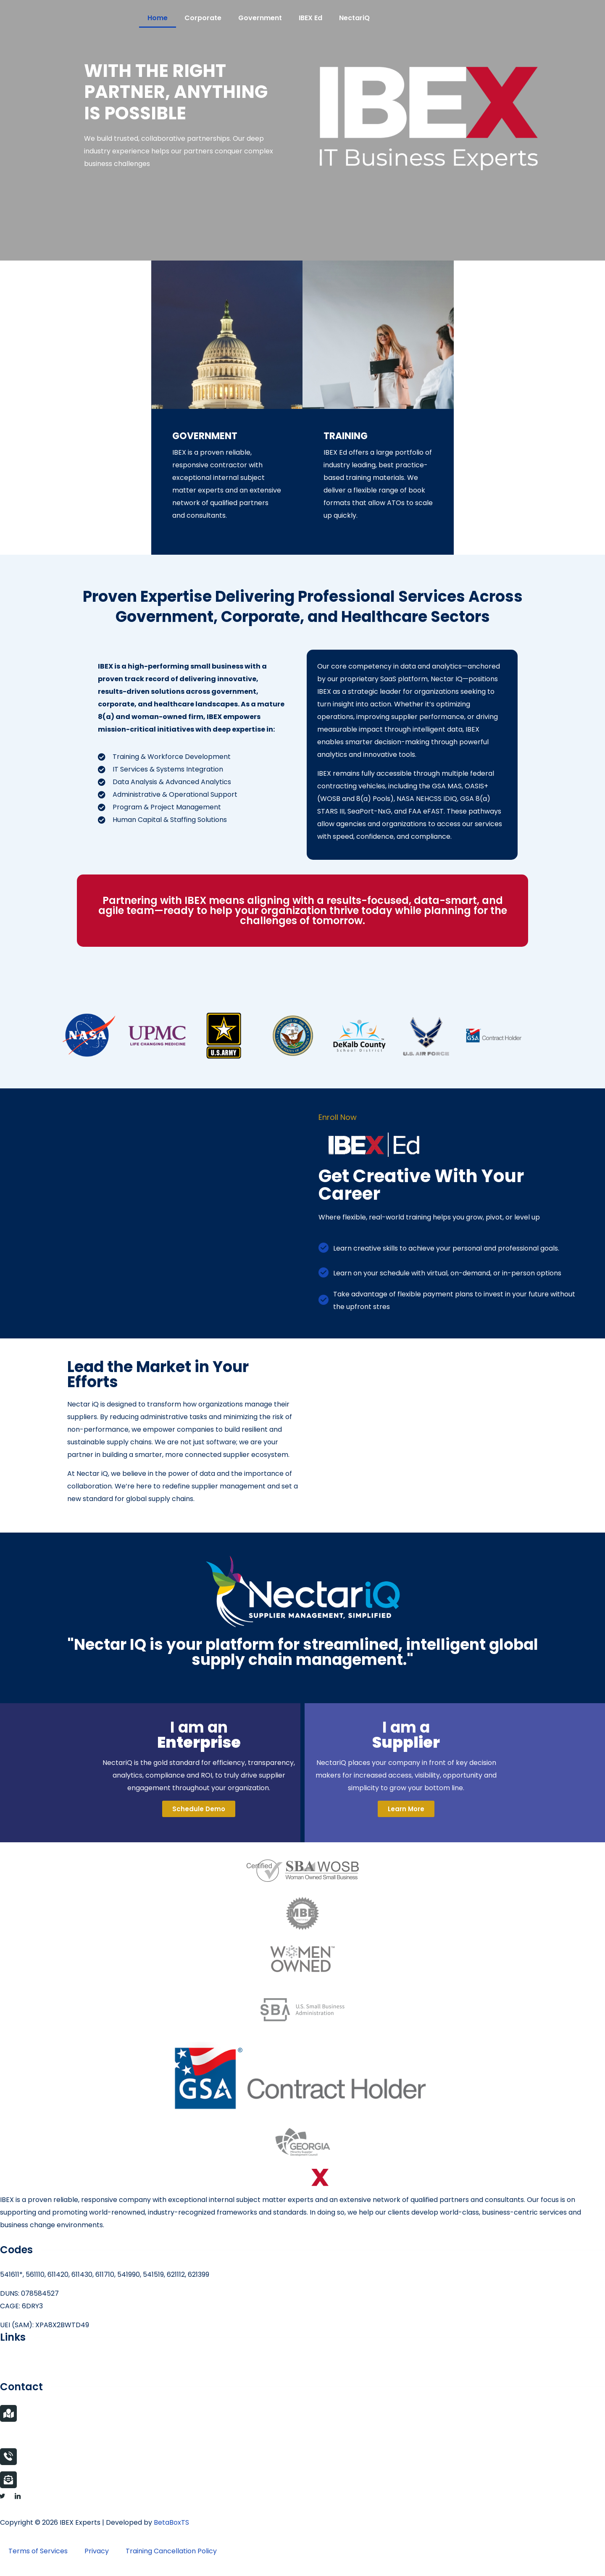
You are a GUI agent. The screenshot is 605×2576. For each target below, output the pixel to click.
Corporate (202, 18)
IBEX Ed (310, 18)
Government (260, 18)
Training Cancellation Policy (171, 2551)
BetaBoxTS (171, 2522)
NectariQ (354, 18)
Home (157, 18)
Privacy (96, 2551)
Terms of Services (38, 2551)
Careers (13, 2362)
